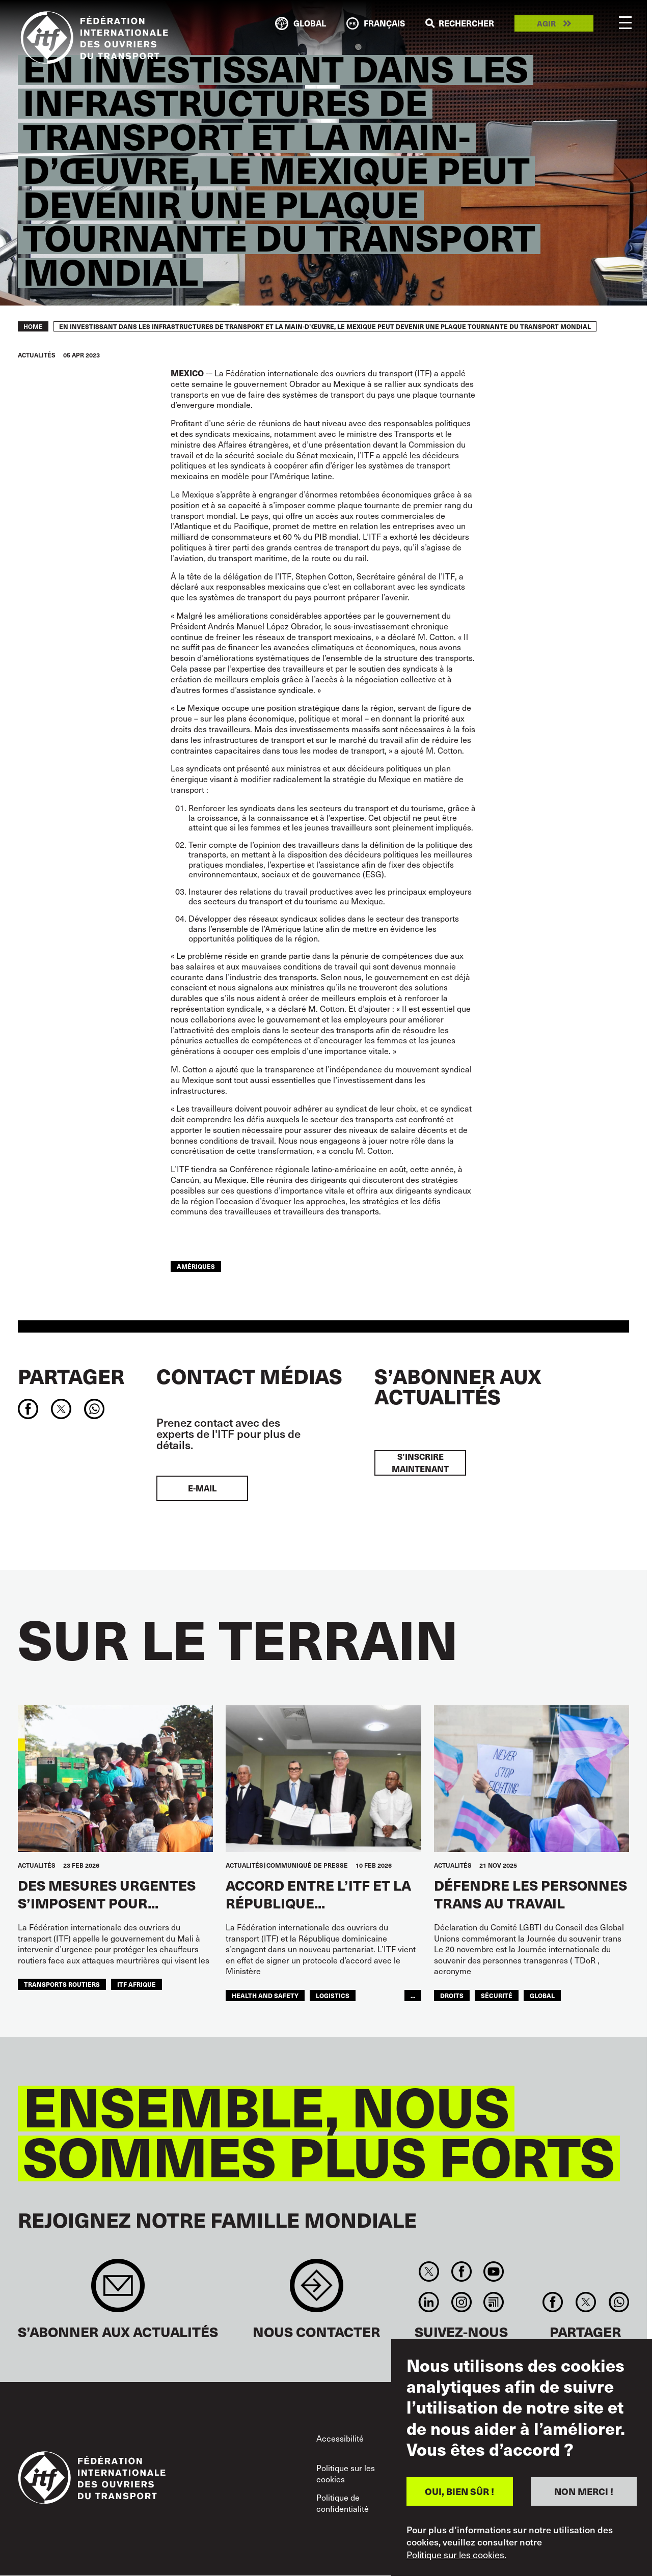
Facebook (461, 2271)
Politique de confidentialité (342, 2503)
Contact (316, 2290)
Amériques (196, 1266)
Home (33, 326)
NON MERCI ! (583, 2491)
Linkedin (429, 2302)
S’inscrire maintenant (420, 1463)
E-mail (202, 1488)
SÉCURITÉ (496, 1995)
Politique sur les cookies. (456, 2555)
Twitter (429, 2271)
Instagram (461, 2302)
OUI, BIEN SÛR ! (459, 2491)
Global (542, 1995)
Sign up (118, 2290)
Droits (452, 1995)
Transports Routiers (62, 1984)
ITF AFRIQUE (136, 1984)
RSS (493, 2302)
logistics (332, 1995)
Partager (71, 1376)
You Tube (493, 2271)
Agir (546, 23)
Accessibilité (340, 2438)
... (413, 1995)
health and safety (265, 1995)
